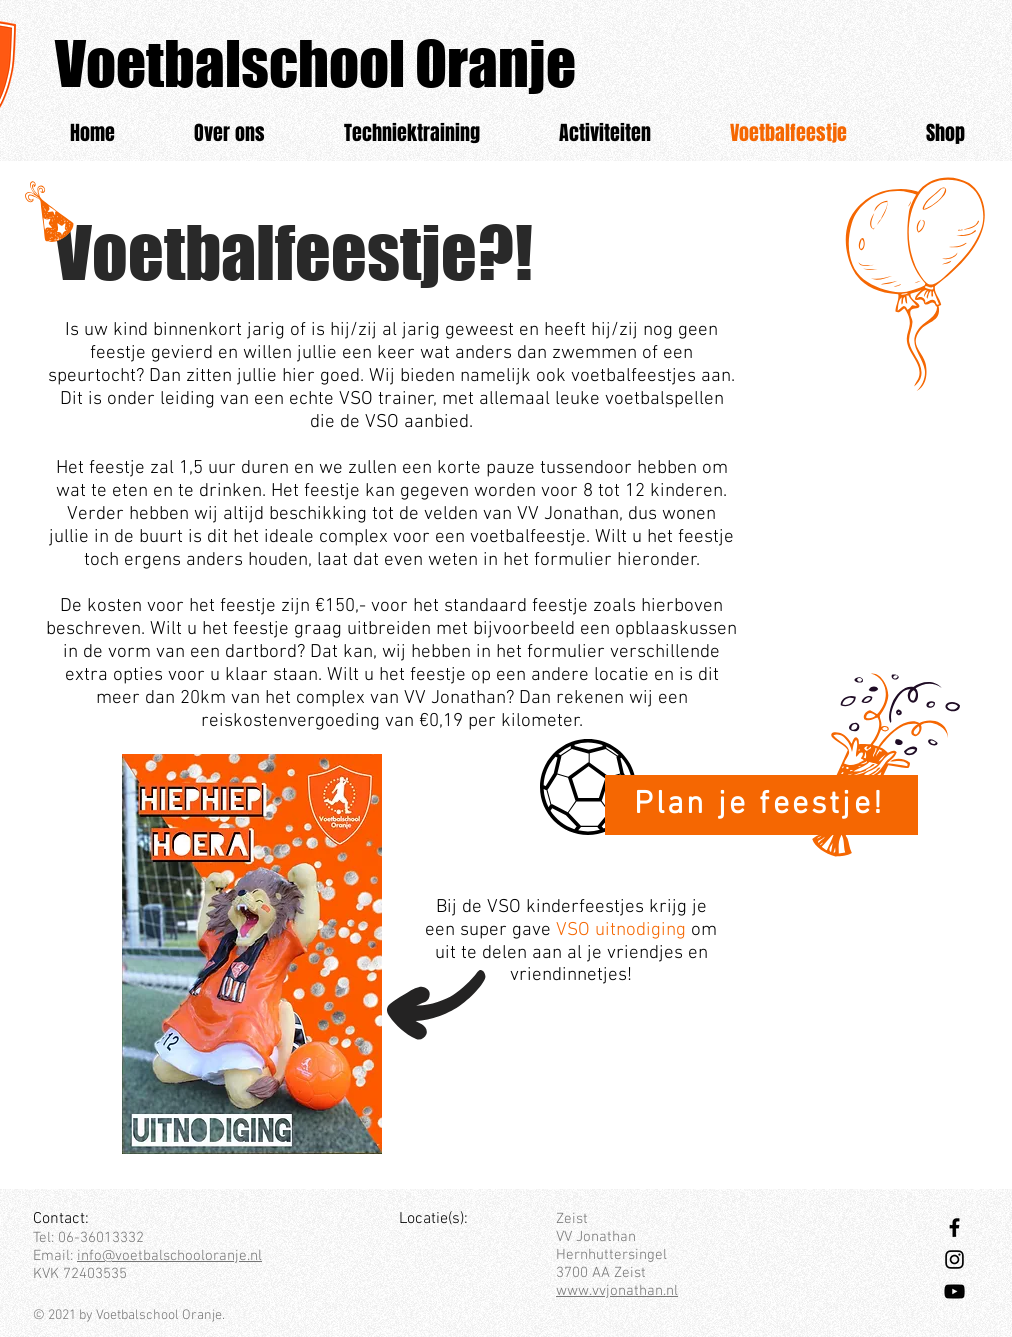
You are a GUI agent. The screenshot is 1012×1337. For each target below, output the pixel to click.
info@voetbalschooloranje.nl (169, 1256)
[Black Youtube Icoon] (954, 1291)
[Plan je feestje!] (761, 805)
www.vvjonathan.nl (617, 1291)
